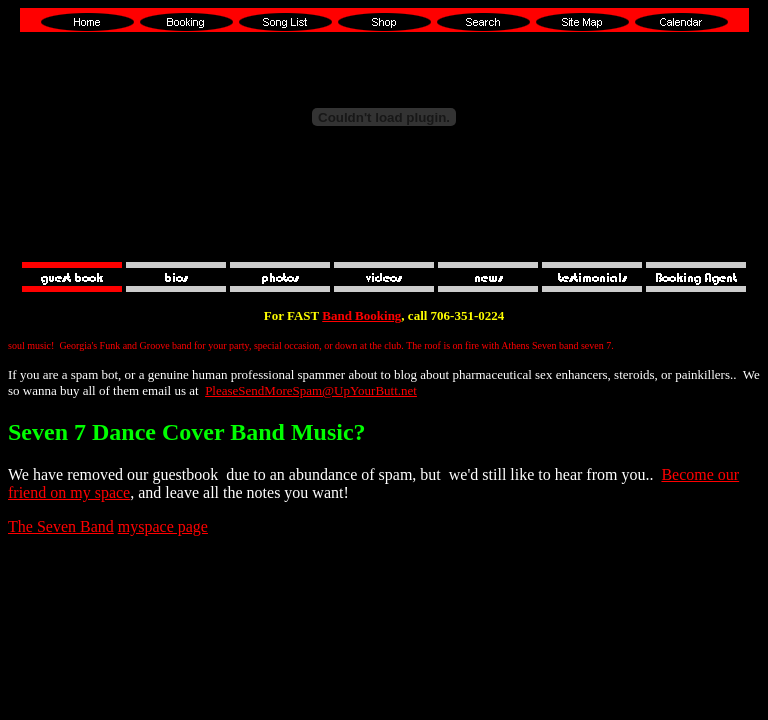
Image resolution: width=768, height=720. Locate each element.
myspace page (163, 526)
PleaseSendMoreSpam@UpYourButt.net (311, 390)
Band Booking (361, 315)
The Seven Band (61, 526)
